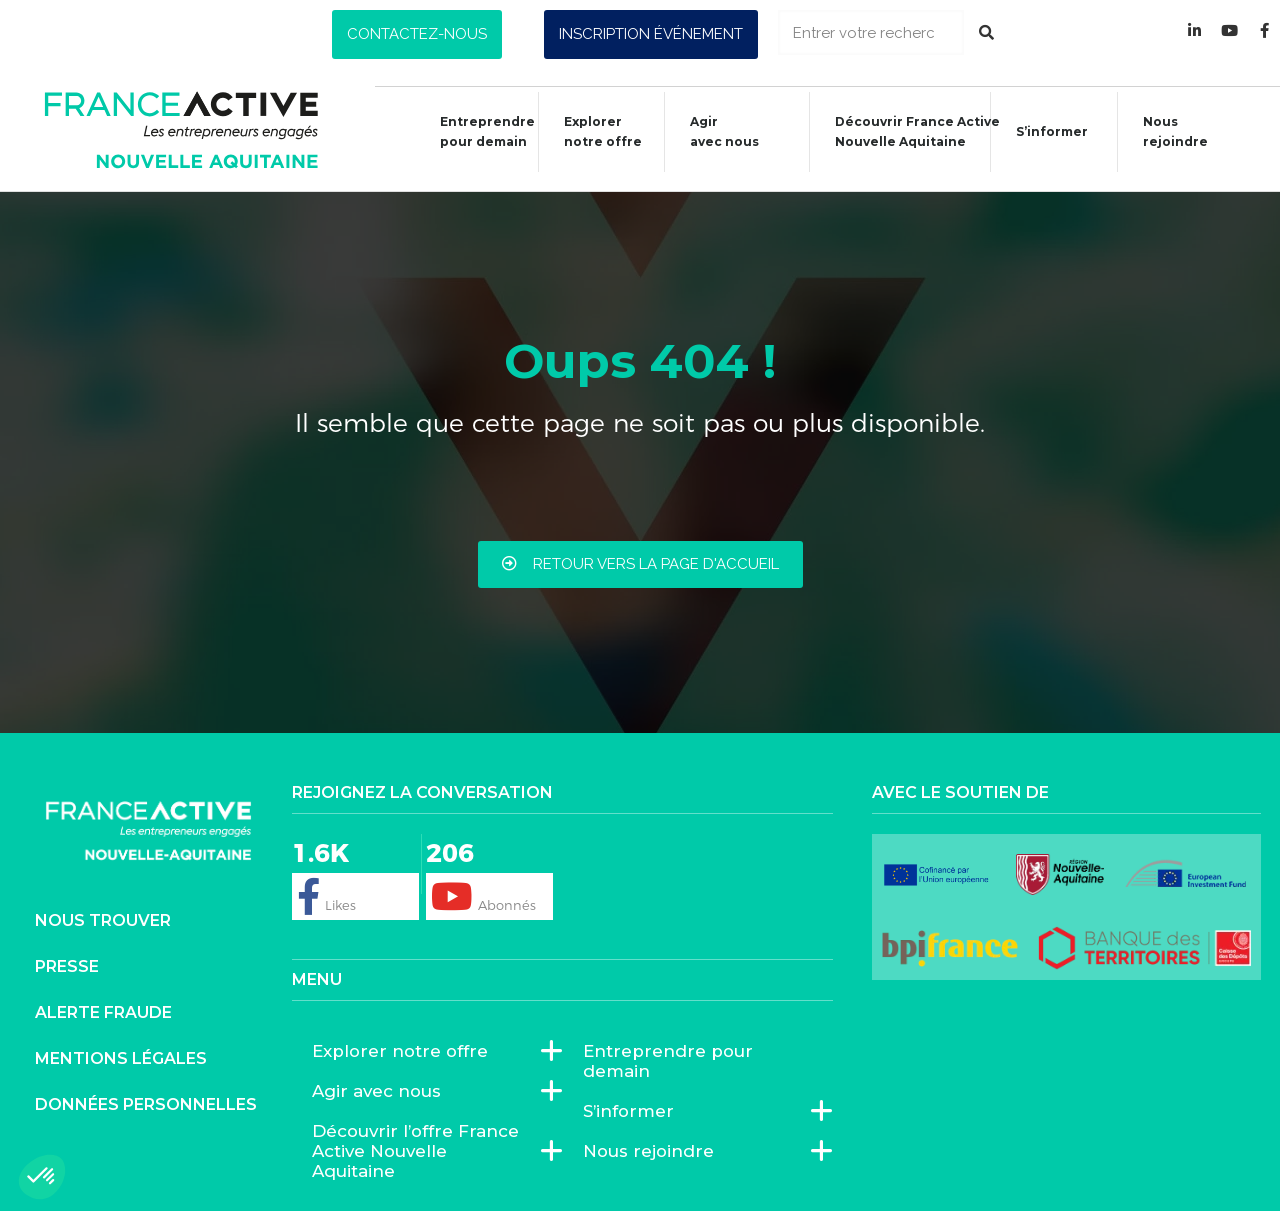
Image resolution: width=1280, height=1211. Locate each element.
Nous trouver (103, 920)
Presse (67, 966)
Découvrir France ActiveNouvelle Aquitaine (907, 131)
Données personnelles (146, 1104)
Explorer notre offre (593, 131)
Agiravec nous (714, 131)
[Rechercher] (986, 32)
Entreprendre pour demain (477, 131)
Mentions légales (121, 1058)
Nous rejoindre (1165, 131)
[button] (417, 34)
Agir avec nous (381, 1091)
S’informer (1042, 134)
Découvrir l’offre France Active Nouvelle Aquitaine (427, 1151)
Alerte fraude (103, 1012)
